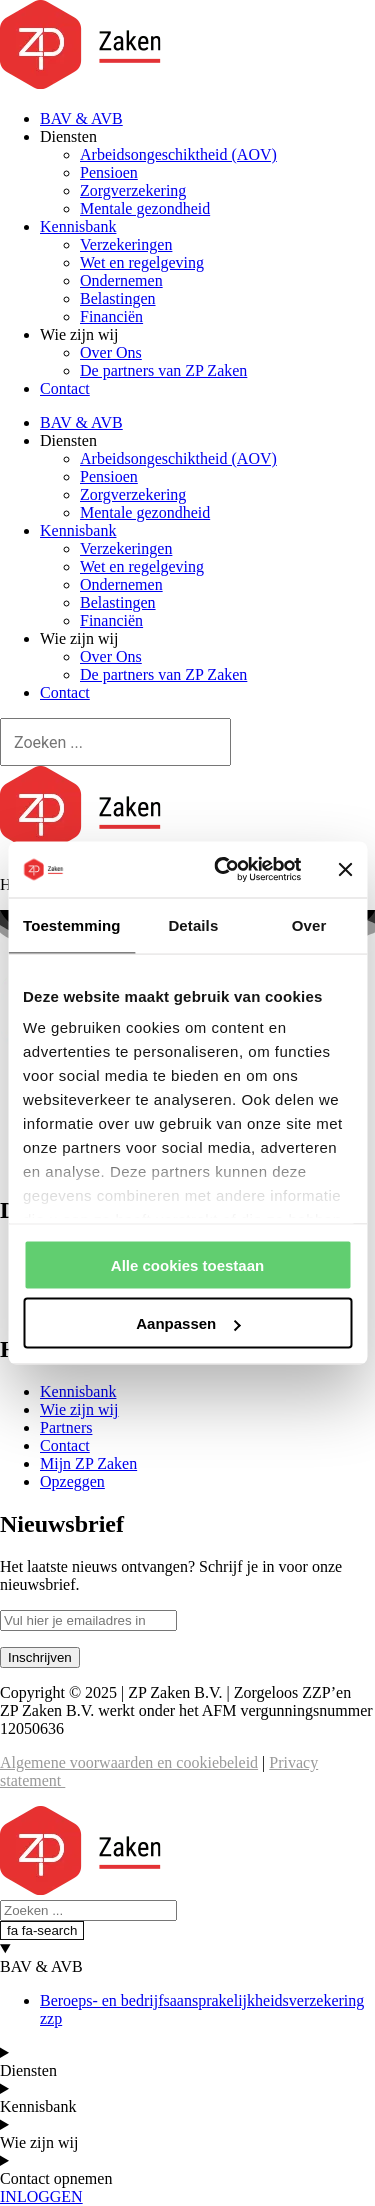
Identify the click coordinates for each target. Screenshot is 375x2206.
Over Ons (111, 352)
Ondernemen (121, 280)
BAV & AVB (81, 118)
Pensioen (109, 172)
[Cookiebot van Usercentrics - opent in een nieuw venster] (223, 870)
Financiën (111, 316)
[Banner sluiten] (345, 869)
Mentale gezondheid (145, 208)
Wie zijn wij (79, 334)
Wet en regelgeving (142, 262)
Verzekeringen (126, 244)
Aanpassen (188, 1323)
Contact (65, 388)
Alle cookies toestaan (187, 1264)
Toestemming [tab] (72, 924)
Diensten (68, 136)
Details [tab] (193, 924)
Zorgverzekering (133, 190)
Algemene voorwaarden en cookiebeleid (129, 1762)
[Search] (115, 742)
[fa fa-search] (42, 1930)
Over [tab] (309, 924)
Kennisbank (78, 226)
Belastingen (118, 298)
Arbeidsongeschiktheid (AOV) (178, 154)
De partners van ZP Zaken (163, 370)
